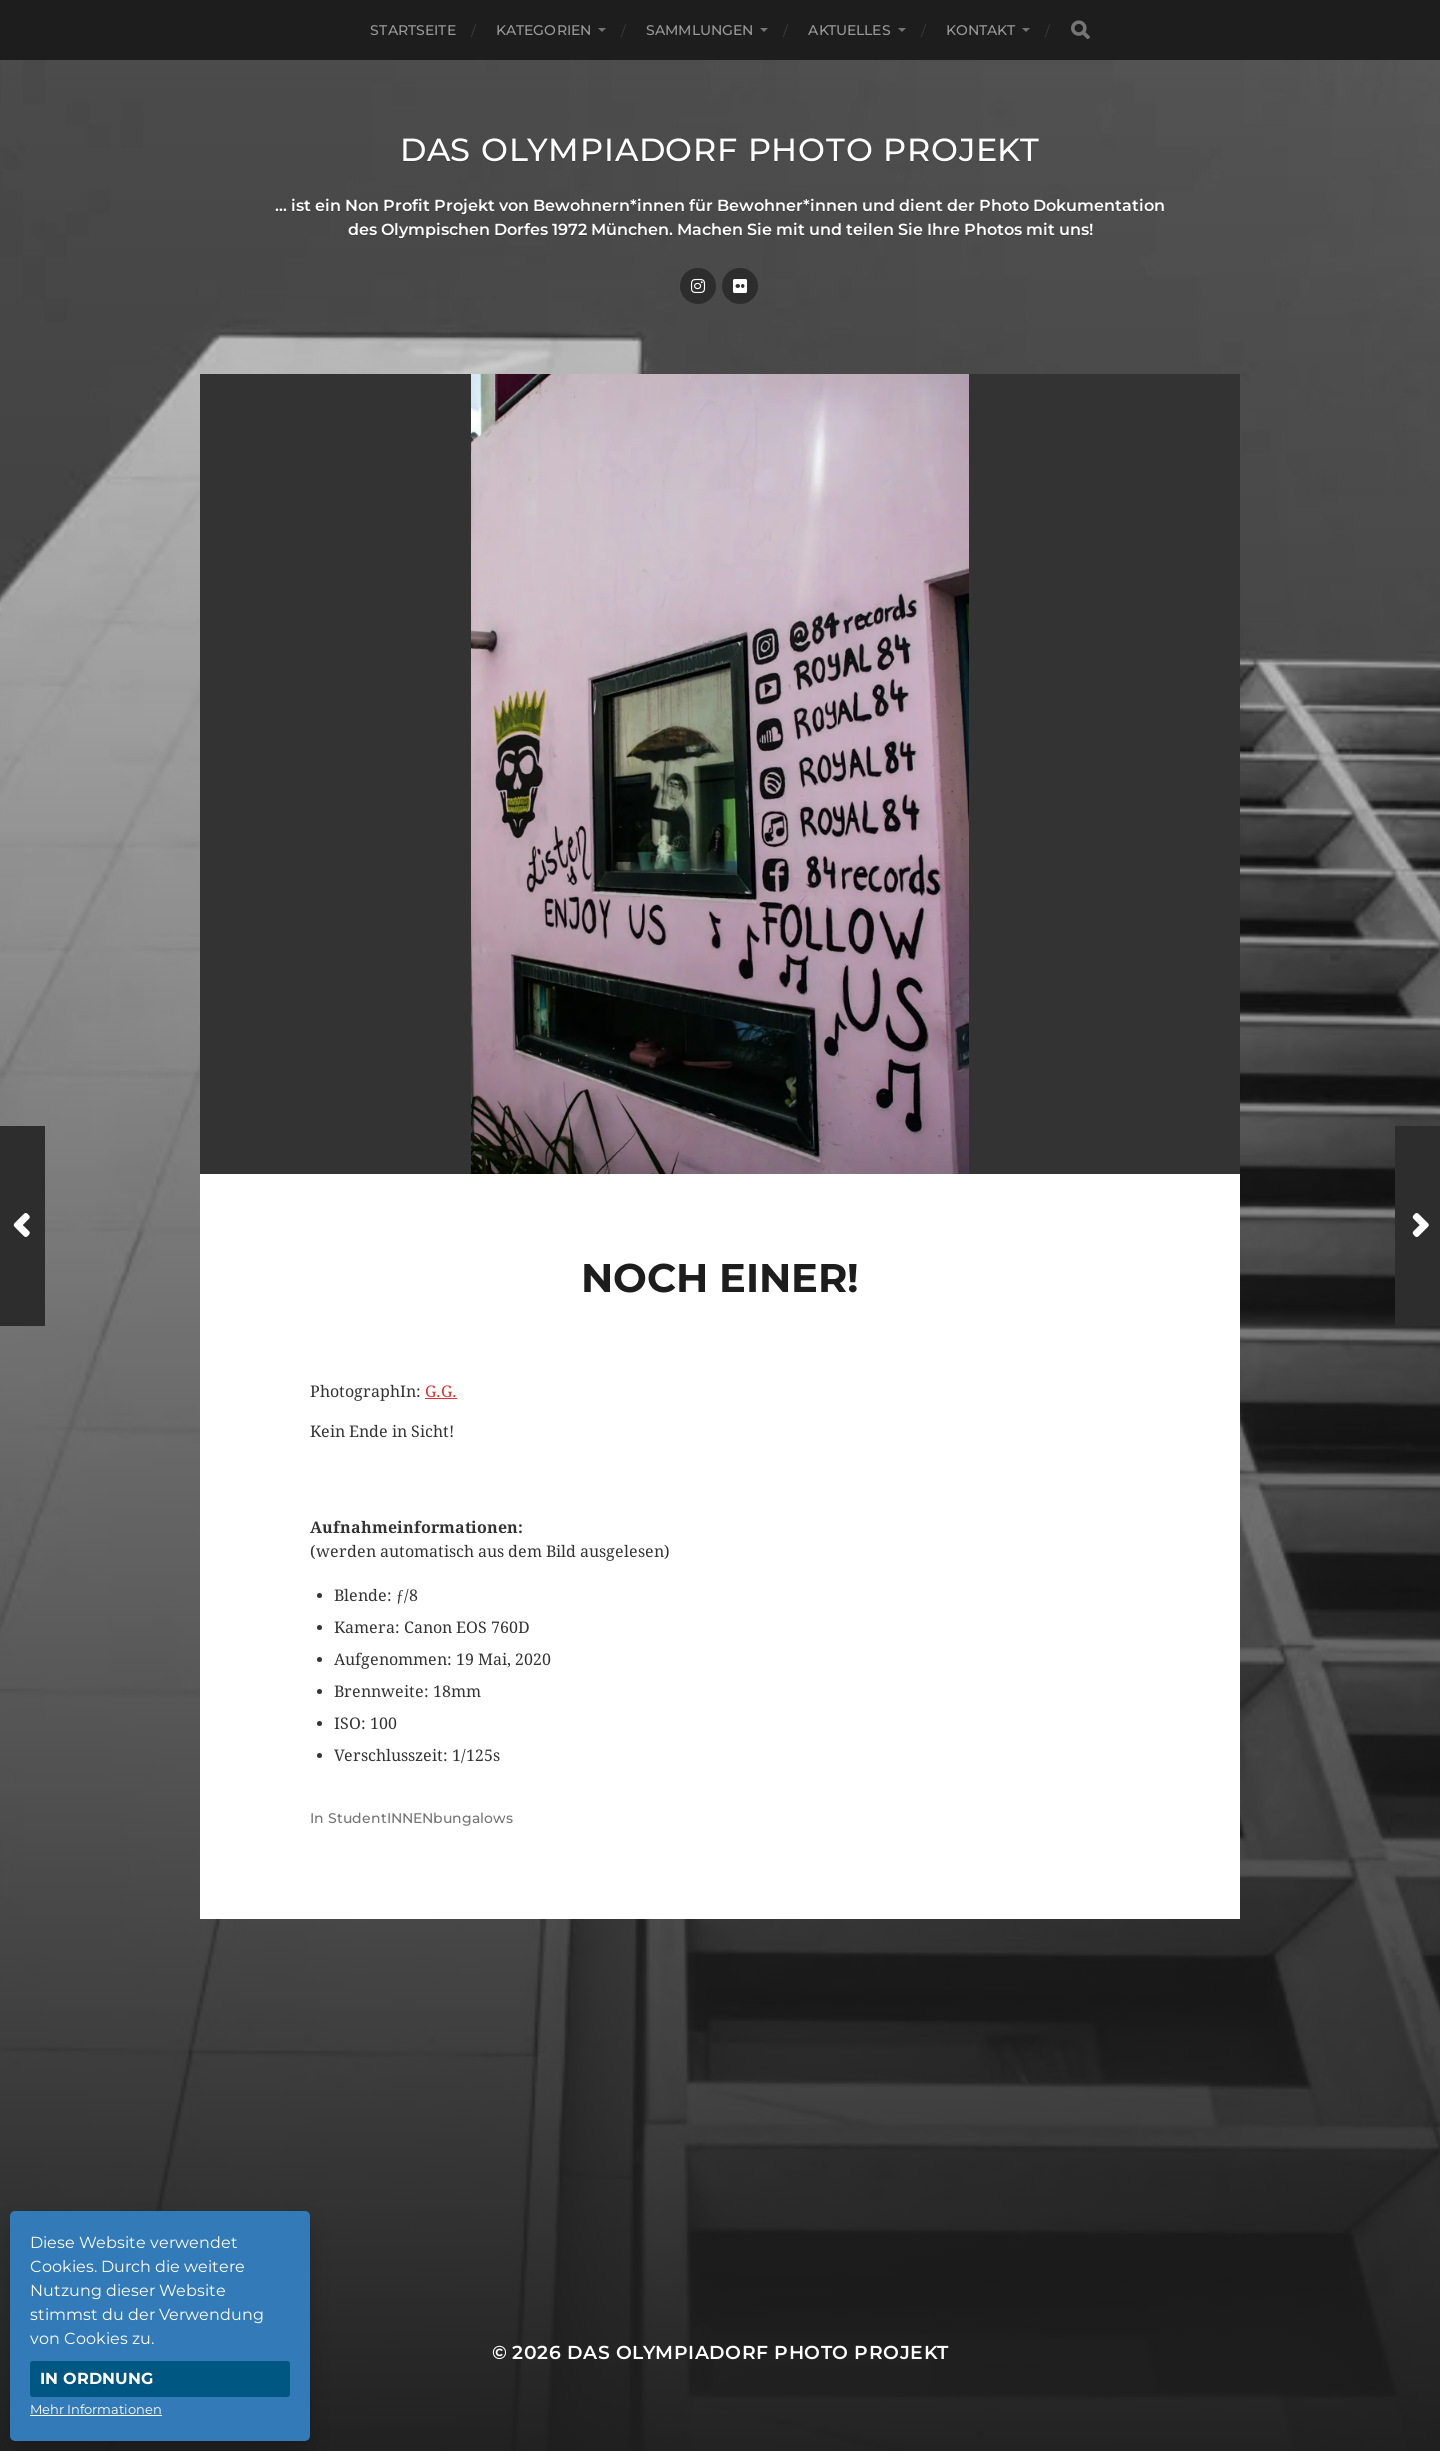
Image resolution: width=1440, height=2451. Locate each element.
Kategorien (543, 30)
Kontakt (980, 30)
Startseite (412, 30)
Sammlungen (699, 30)
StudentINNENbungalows (420, 1818)
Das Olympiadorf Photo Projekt (720, 149)
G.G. (441, 1391)
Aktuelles (849, 30)
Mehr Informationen (96, 2409)
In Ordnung (96, 2378)
